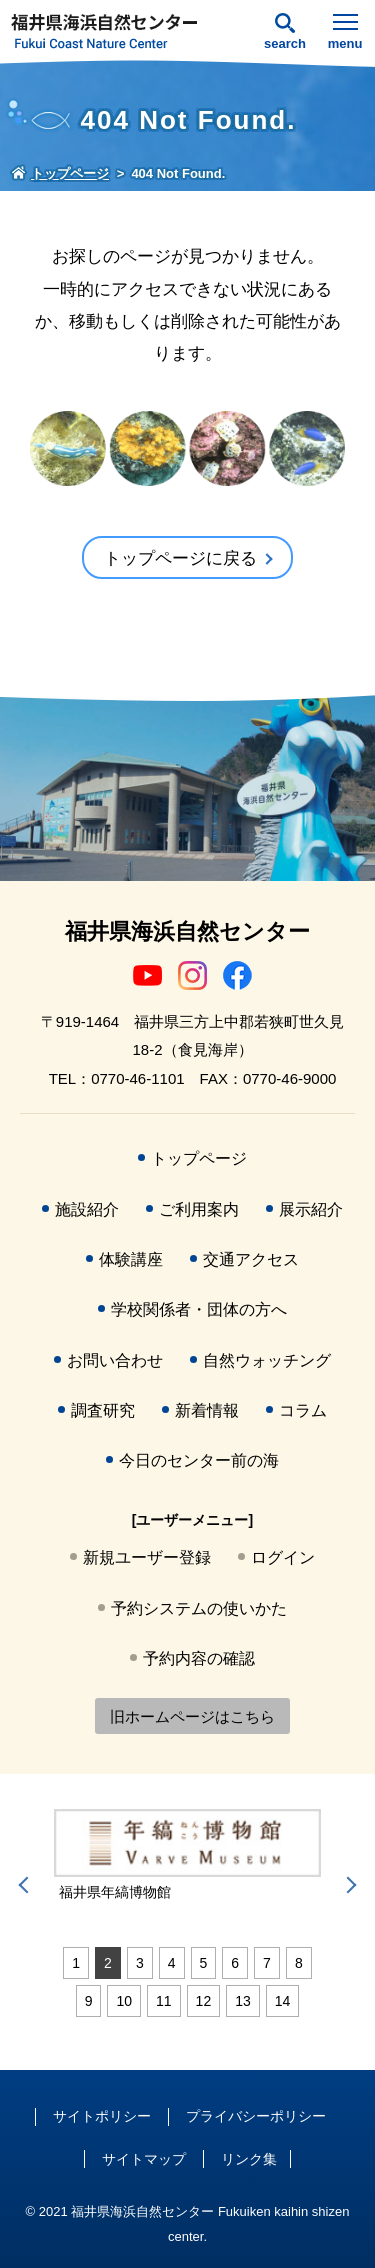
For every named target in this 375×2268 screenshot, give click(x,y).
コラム (303, 1410)
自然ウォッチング (267, 1360)
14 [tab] (283, 2001)
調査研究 (103, 1410)
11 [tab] (164, 2001)
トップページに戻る (180, 558)
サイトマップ (144, 2159)
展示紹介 (311, 1209)
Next (348, 1885)
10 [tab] (124, 2001)
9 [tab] (89, 2001)
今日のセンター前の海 (199, 1460)
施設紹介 (87, 1209)
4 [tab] (172, 1963)
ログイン (283, 1557)
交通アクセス (251, 1259)
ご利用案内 (199, 1209)
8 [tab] (299, 1963)
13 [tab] (243, 2001)
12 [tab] (204, 2001)
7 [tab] (267, 1963)
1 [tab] (76, 1963)
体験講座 (131, 1259)
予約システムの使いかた (199, 1608)
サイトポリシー (102, 2116)
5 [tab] (204, 1963)
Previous (27, 1885)
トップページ (199, 1158)
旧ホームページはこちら (192, 1716)
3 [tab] (140, 1963)
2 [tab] (108, 1963)
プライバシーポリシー (256, 2116)
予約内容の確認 (199, 1658)
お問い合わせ (115, 1360)
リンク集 (249, 2159)
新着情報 (207, 1410)
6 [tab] (235, 1963)
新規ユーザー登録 (147, 1557)
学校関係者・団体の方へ (199, 1309)
